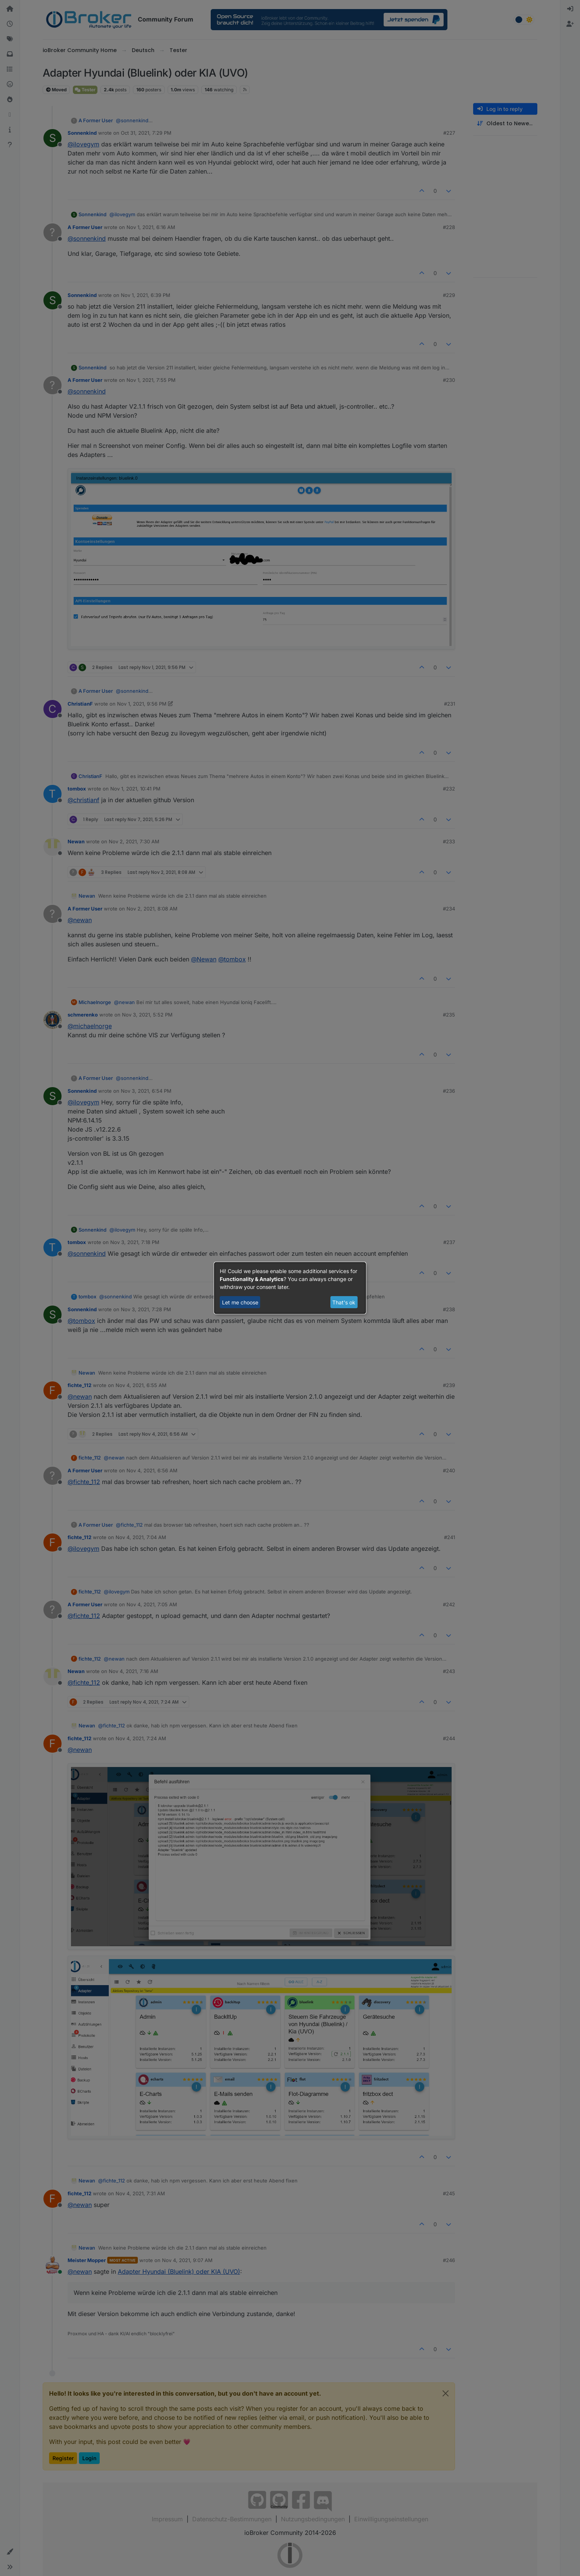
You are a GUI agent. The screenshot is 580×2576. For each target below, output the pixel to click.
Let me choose (240, 1302)
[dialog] (290, 1288)
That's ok (343, 1302)
